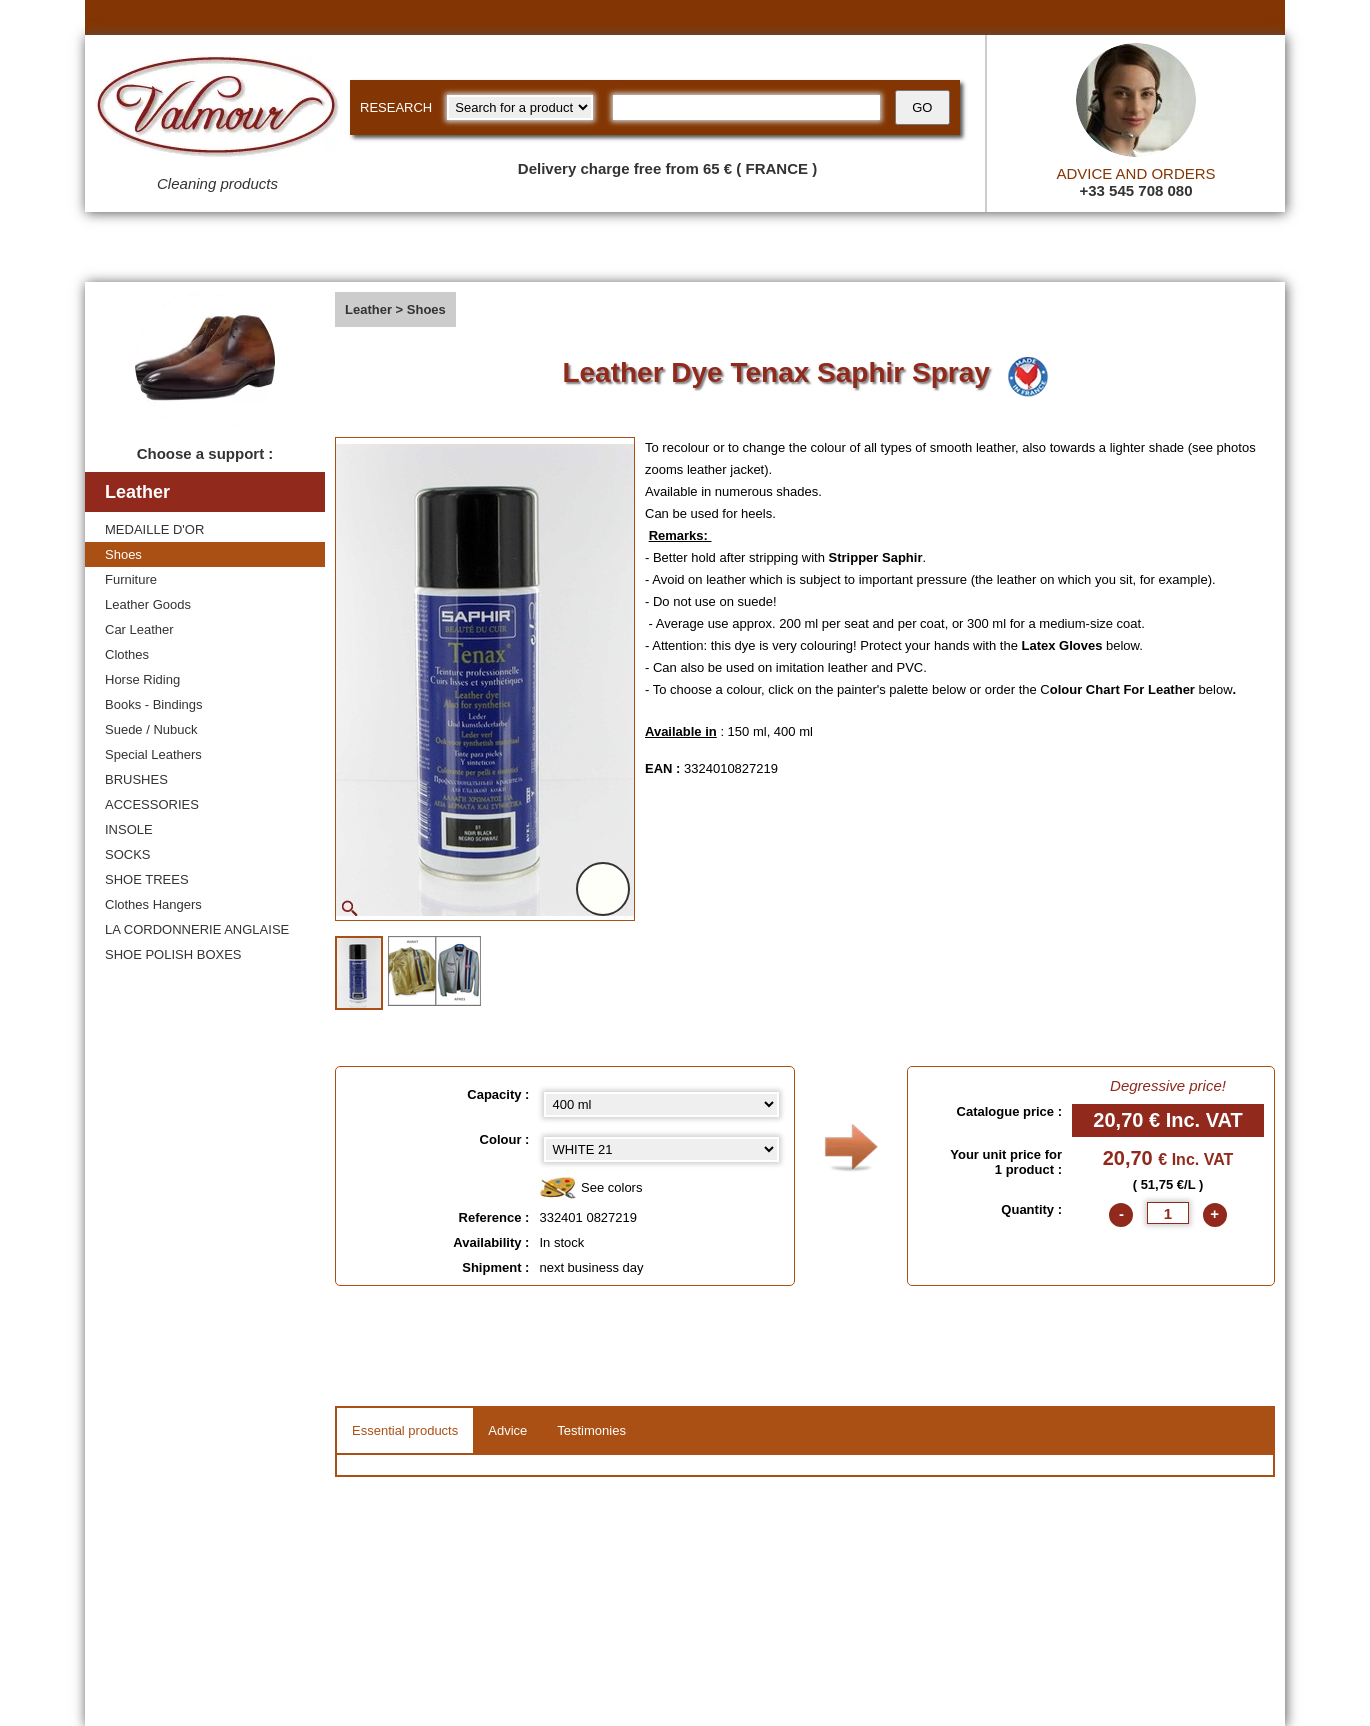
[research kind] (520, 107)
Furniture (131, 579)
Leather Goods (148, 604)
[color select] (661, 1149)
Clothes (127, 654)
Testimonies (591, 1430)
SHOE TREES (147, 879)
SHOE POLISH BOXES (173, 954)
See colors (590, 1188)
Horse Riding (142, 679)
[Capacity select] (661, 1104)
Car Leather (139, 629)
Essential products (405, 1430)
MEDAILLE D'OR (154, 529)
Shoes (123, 554)
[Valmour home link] (217, 110)
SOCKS (128, 854)
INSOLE (129, 829)
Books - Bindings (154, 704)
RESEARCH (396, 107)
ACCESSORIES (152, 804)
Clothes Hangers (153, 904)
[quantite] (1168, 1213)
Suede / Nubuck (151, 729)
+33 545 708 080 (1135, 190)
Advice (507, 1430)
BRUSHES (136, 779)
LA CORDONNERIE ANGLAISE (197, 929)
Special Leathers (153, 754)
